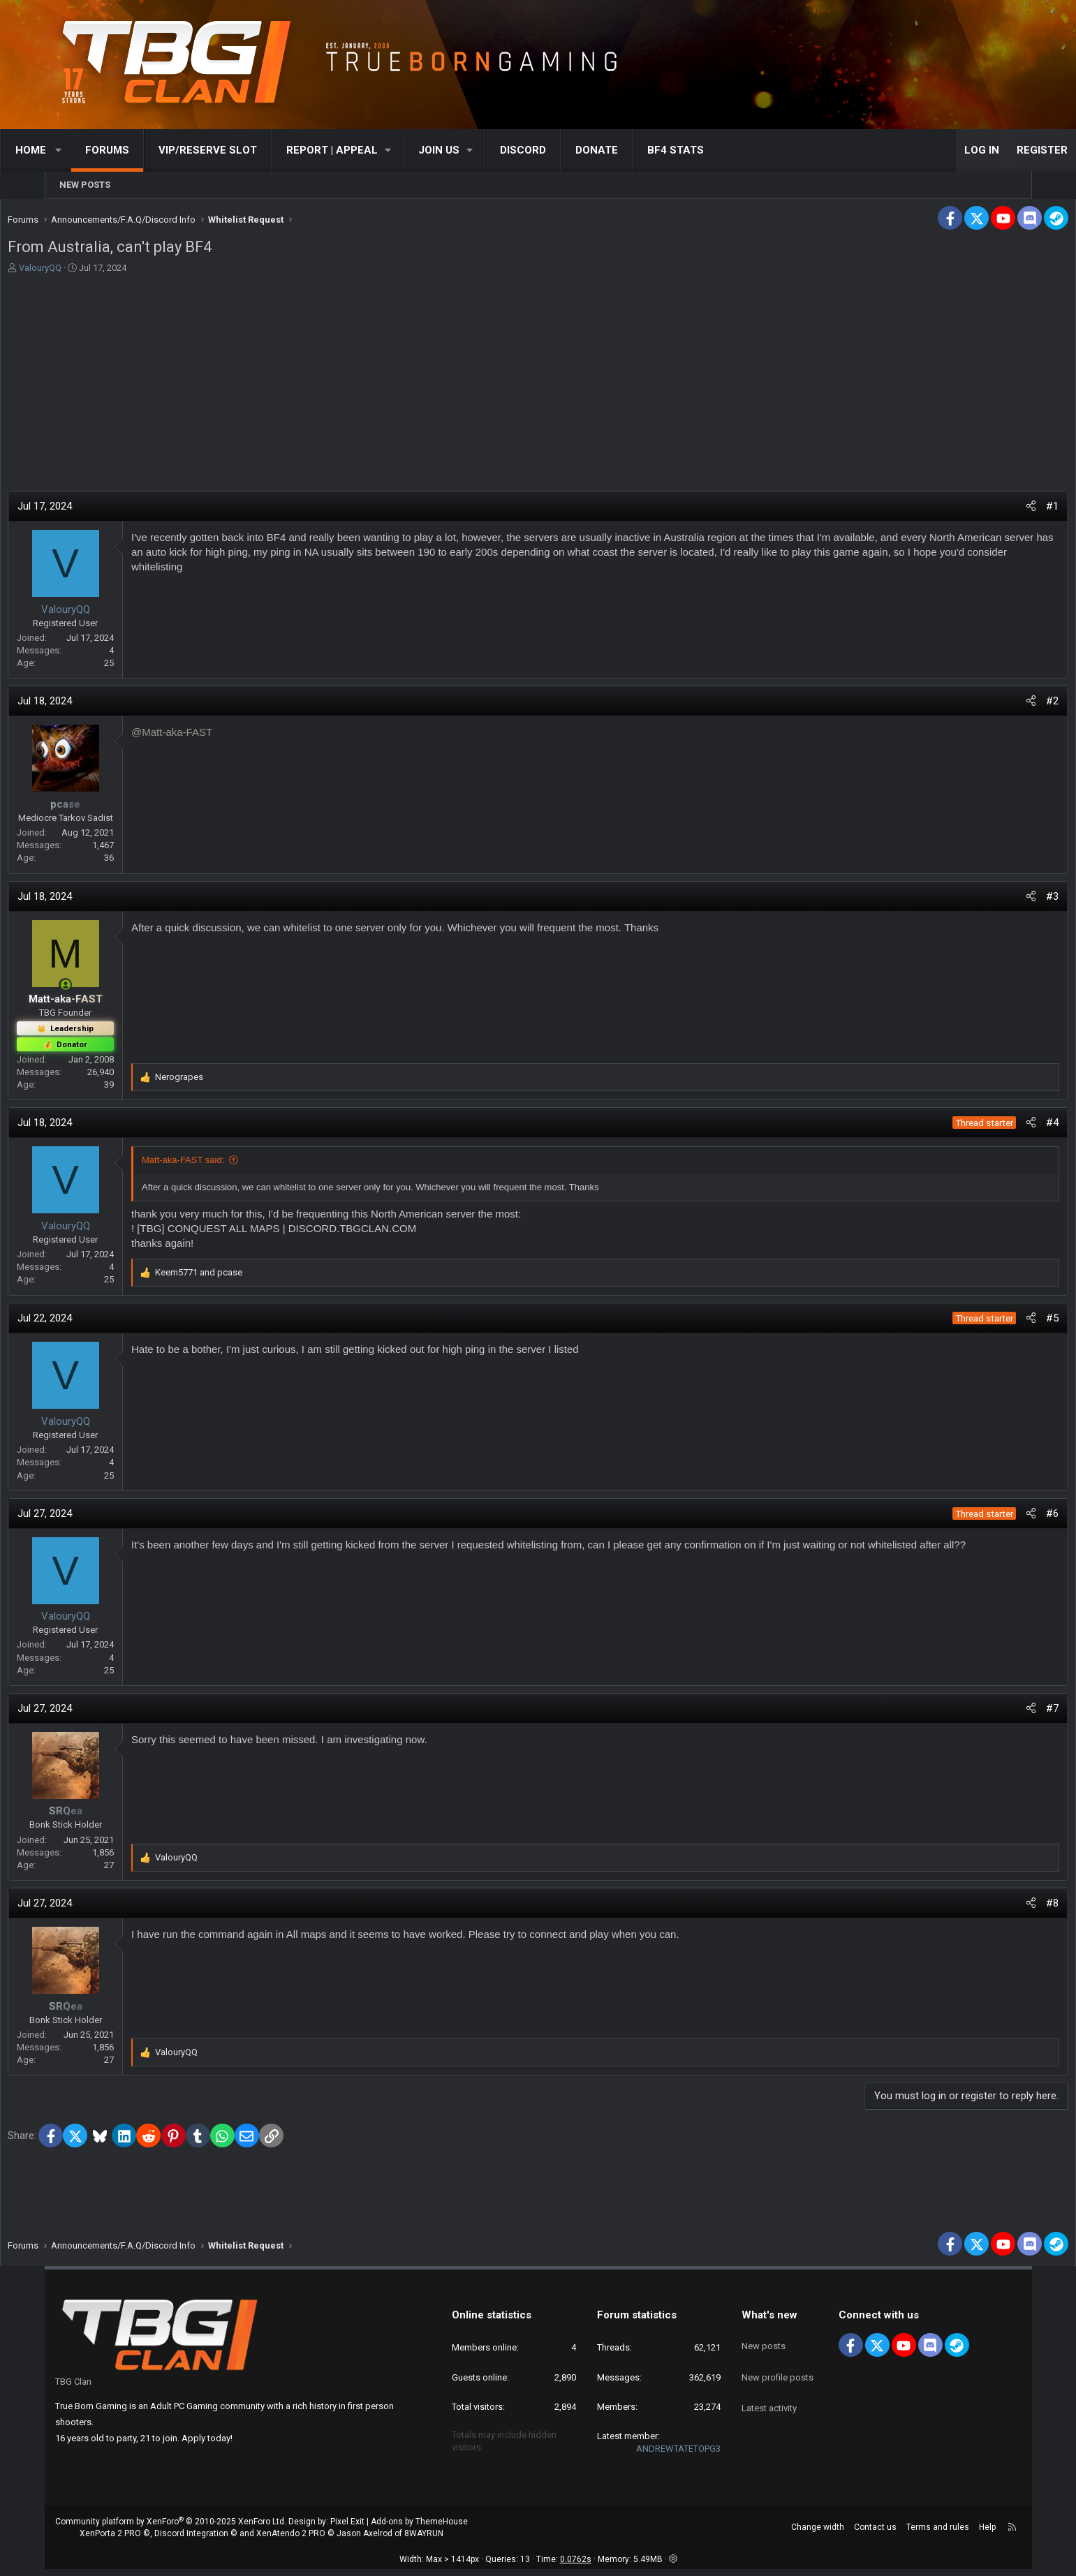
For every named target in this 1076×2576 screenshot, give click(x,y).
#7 (1004, 1711)
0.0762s (575, 2566)
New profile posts (777, 2372)
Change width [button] (817, 2534)
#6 (1004, 1517)
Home (75, 150)
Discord (568, 150)
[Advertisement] (538, 382)
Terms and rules (937, 2534)
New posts (84, 184)
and (246, 1276)
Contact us (875, 2534)
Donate (641, 150)
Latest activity (769, 2397)
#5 (1004, 1321)
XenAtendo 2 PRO (290, 2540)
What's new (769, 2322)
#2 (1004, 704)
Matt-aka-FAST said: (231, 1163)
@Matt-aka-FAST (219, 735)
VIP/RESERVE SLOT (251, 150)
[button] (103, 150)
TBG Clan (73, 2388)
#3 (1004, 900)
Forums (151, 150)
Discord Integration (191, 2540)
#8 (1004, 1906)
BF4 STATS (720, 150)
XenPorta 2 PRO (110, 2540)
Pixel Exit (347, 2528)
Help (987, 2534)
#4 (1004, 1126)
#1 (1004, 509)
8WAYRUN (423, 2540)
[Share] (983, 510)
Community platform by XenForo (170, 2528)
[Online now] (113, 988)
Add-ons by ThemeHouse (419, 2528)
